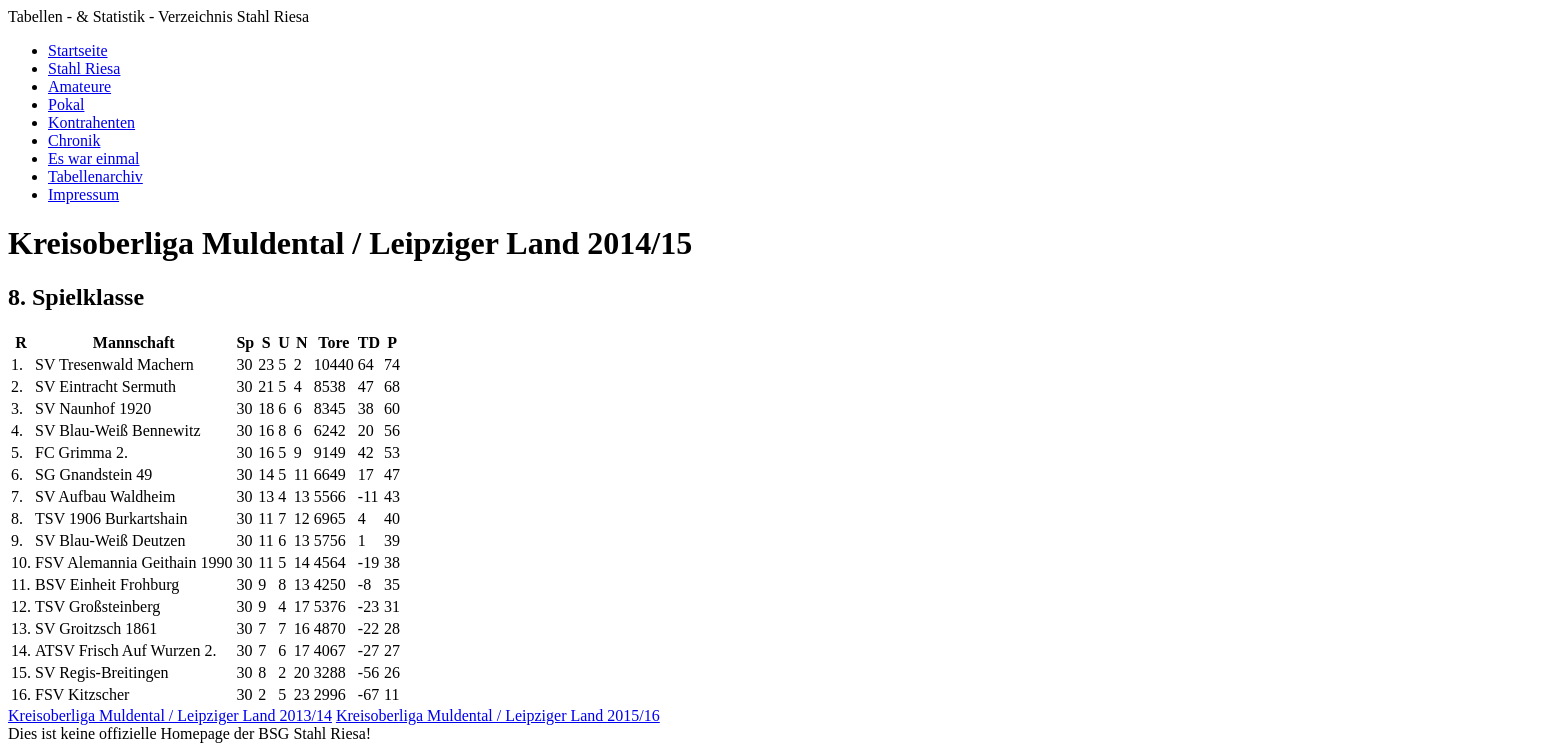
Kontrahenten (91, 122)
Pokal (66, 104)
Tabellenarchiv (95, 176)
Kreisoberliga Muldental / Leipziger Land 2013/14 (170, 715)
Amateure (79, 86)
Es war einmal (94, 158)
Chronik (74, 140)
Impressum (83, 194)
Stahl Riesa (84, 68)
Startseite (78, 50)
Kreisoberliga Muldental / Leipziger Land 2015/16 (498, 715)
